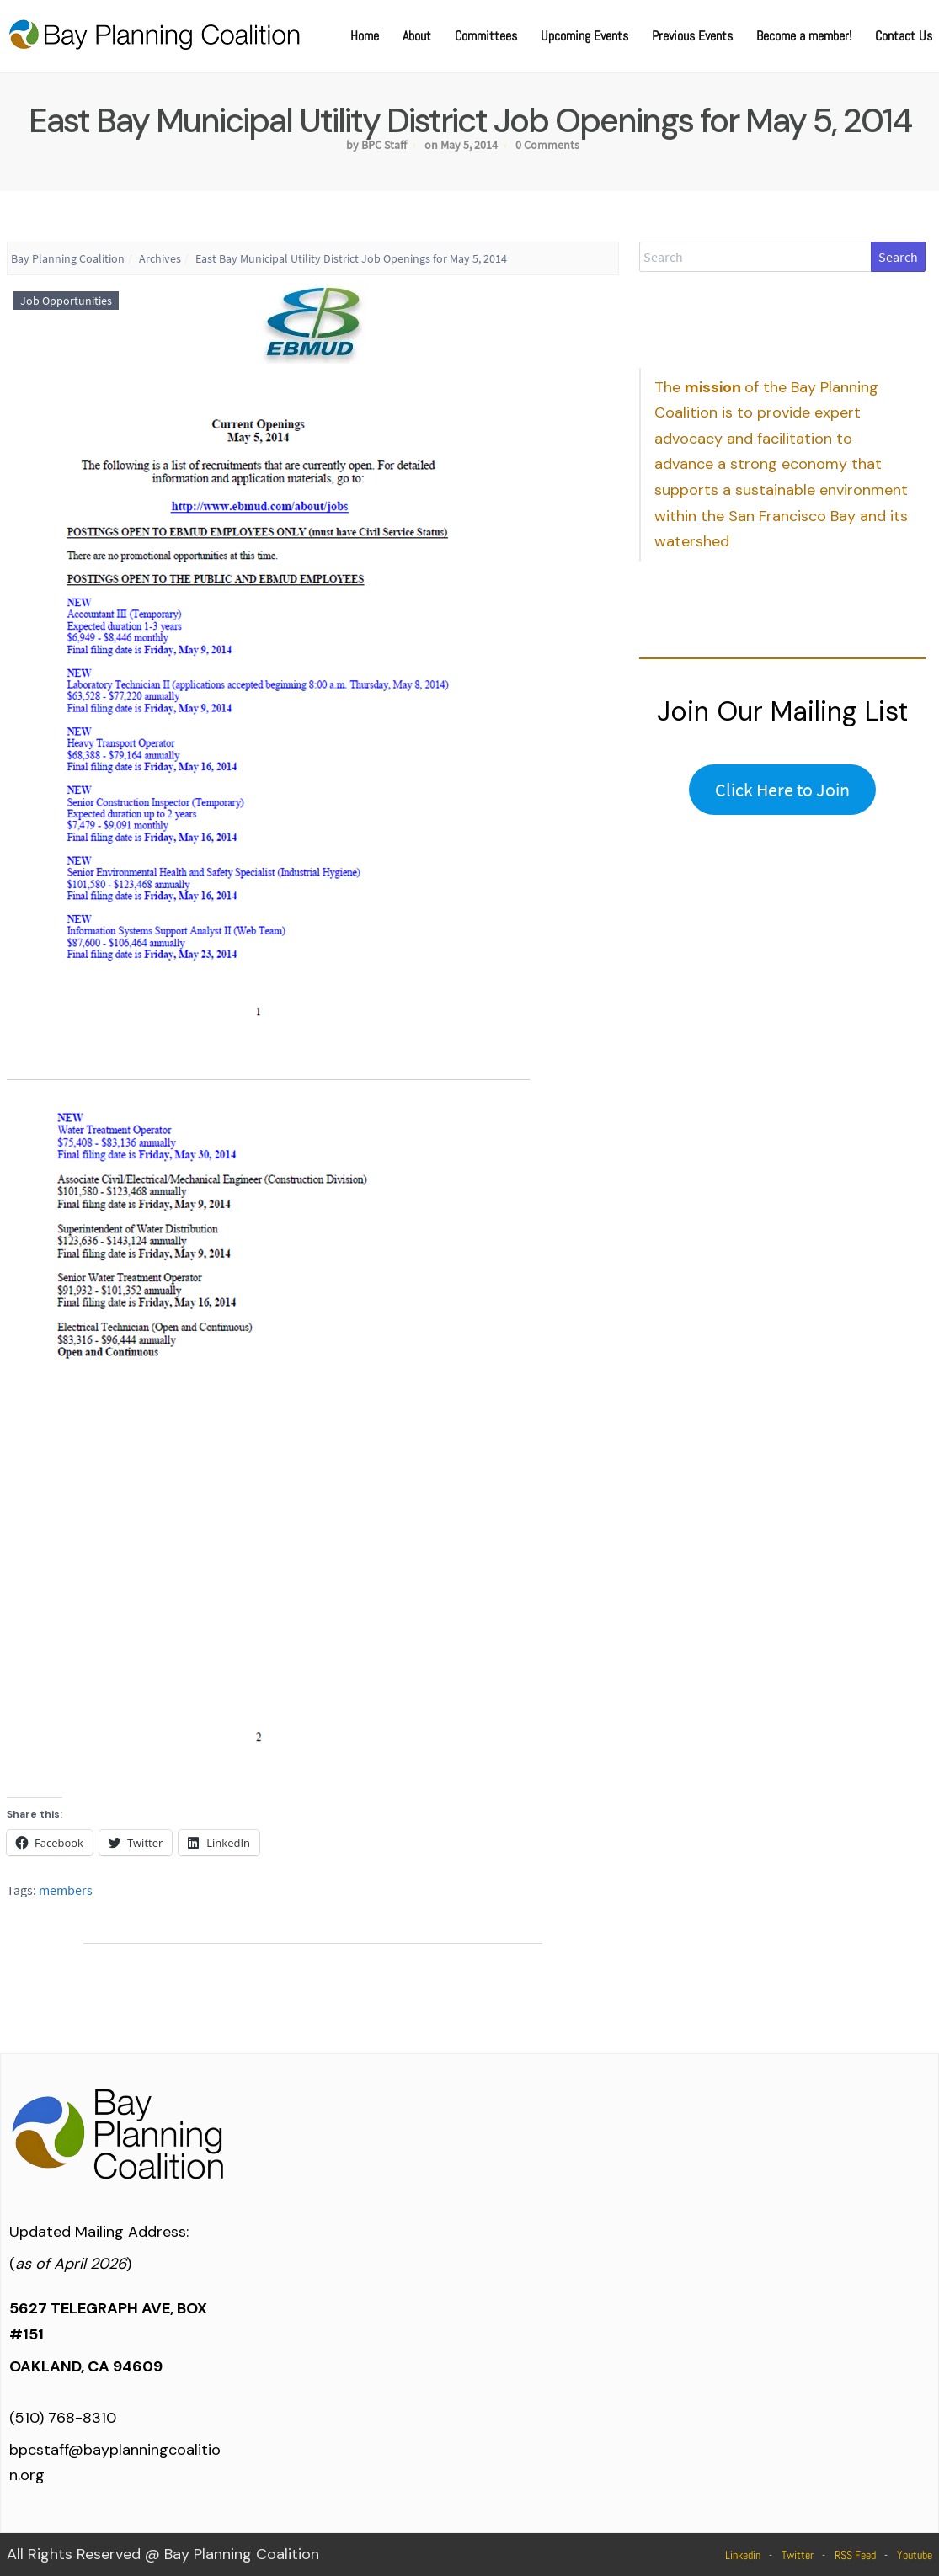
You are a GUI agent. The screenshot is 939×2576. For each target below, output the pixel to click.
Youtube (914, 2555)
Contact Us (903, 36)
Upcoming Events (584, 36)
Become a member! (803, 36)
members (66, 1889)
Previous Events (692, 36)
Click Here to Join (782, 789)
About (417, 36)
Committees (486, 36)
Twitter (798, 2555)
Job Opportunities (66, 300)
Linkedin (742, 2555)
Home (364, 36)
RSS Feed (855, 2555)
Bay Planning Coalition (68, 258)
